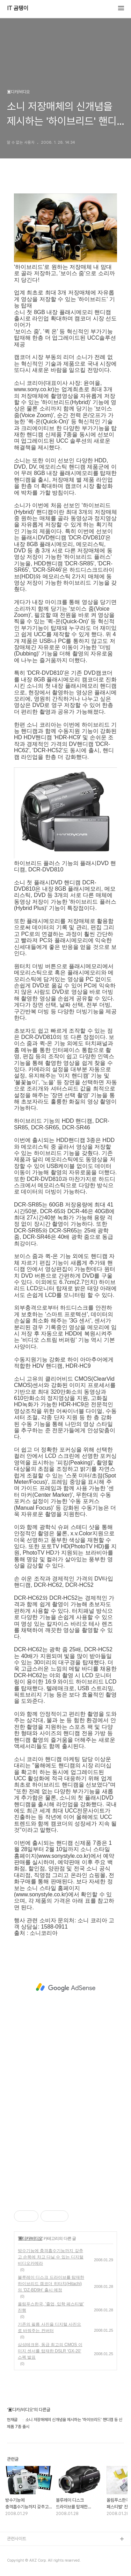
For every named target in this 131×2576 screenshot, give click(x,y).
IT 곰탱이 (17, 8)
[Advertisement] (65, 1987)
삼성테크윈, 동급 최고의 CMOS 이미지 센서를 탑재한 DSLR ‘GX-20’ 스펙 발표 (50, 2351)
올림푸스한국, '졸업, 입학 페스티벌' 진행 (51, 2307)
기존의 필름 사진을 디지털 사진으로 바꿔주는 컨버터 (49, 2327)
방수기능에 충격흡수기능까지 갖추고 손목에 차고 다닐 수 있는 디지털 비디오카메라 (50, 2257)
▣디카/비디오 (30, 2238)
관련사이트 (16, 2538)
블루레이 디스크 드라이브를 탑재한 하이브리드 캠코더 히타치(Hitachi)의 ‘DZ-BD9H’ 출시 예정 (51, 2283)
